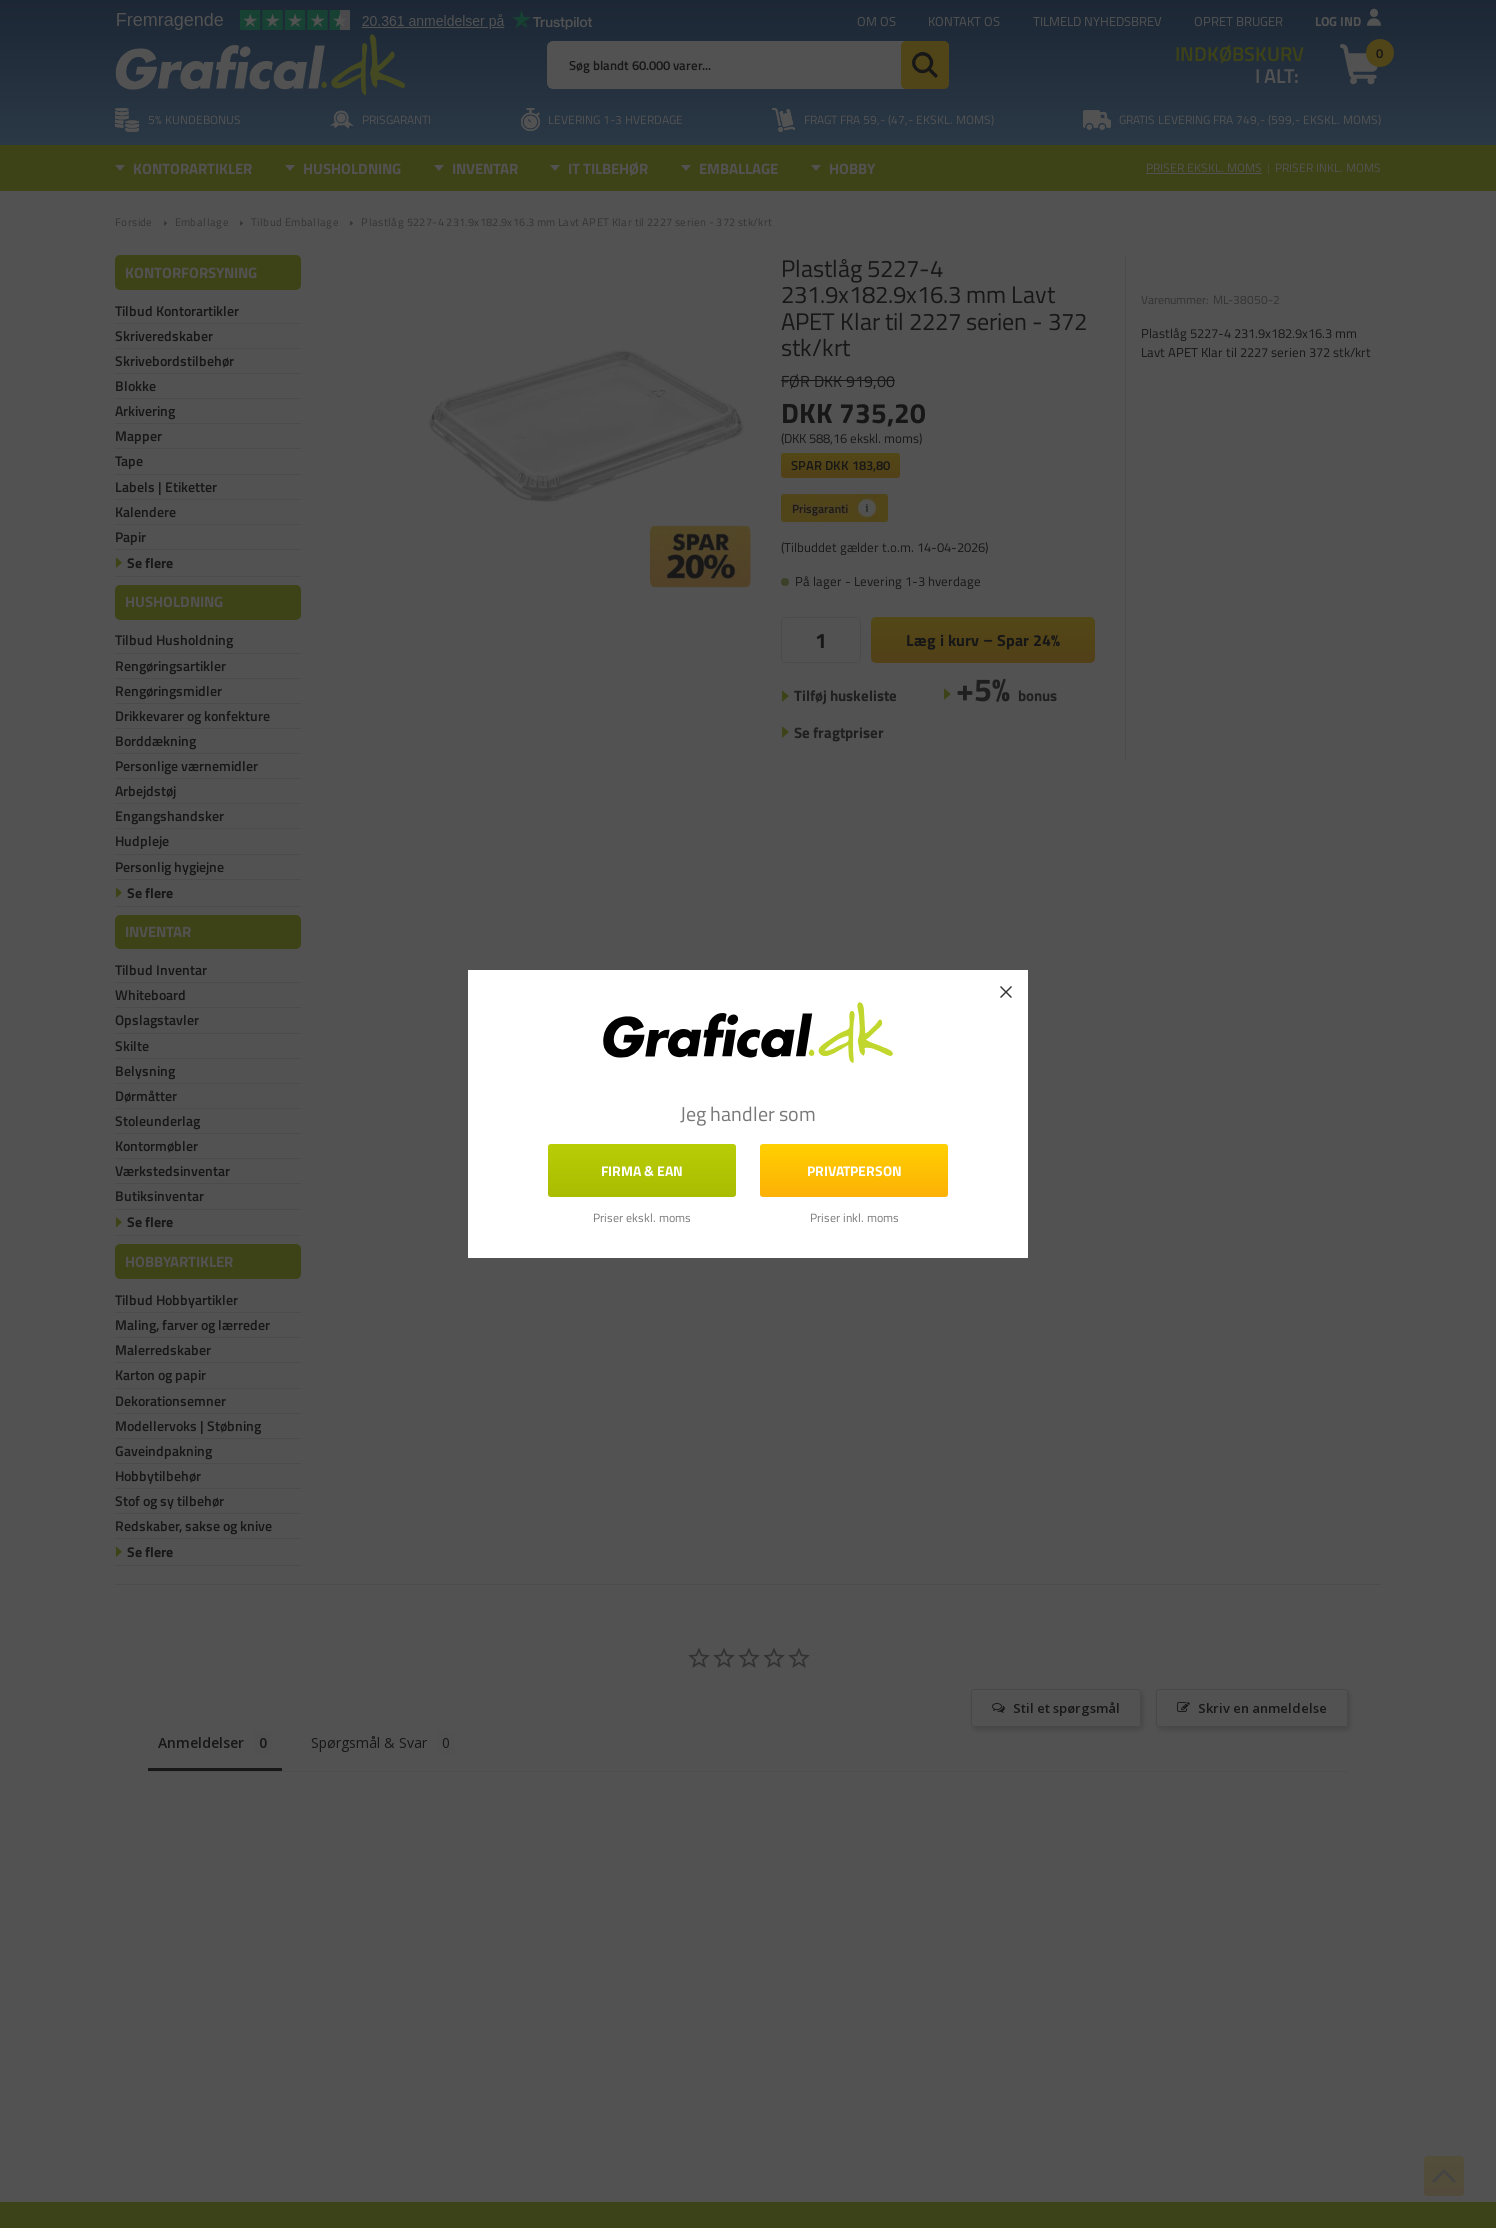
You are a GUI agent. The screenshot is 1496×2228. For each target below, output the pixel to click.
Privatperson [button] (854, 1170)
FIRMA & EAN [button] (642, 1170)
